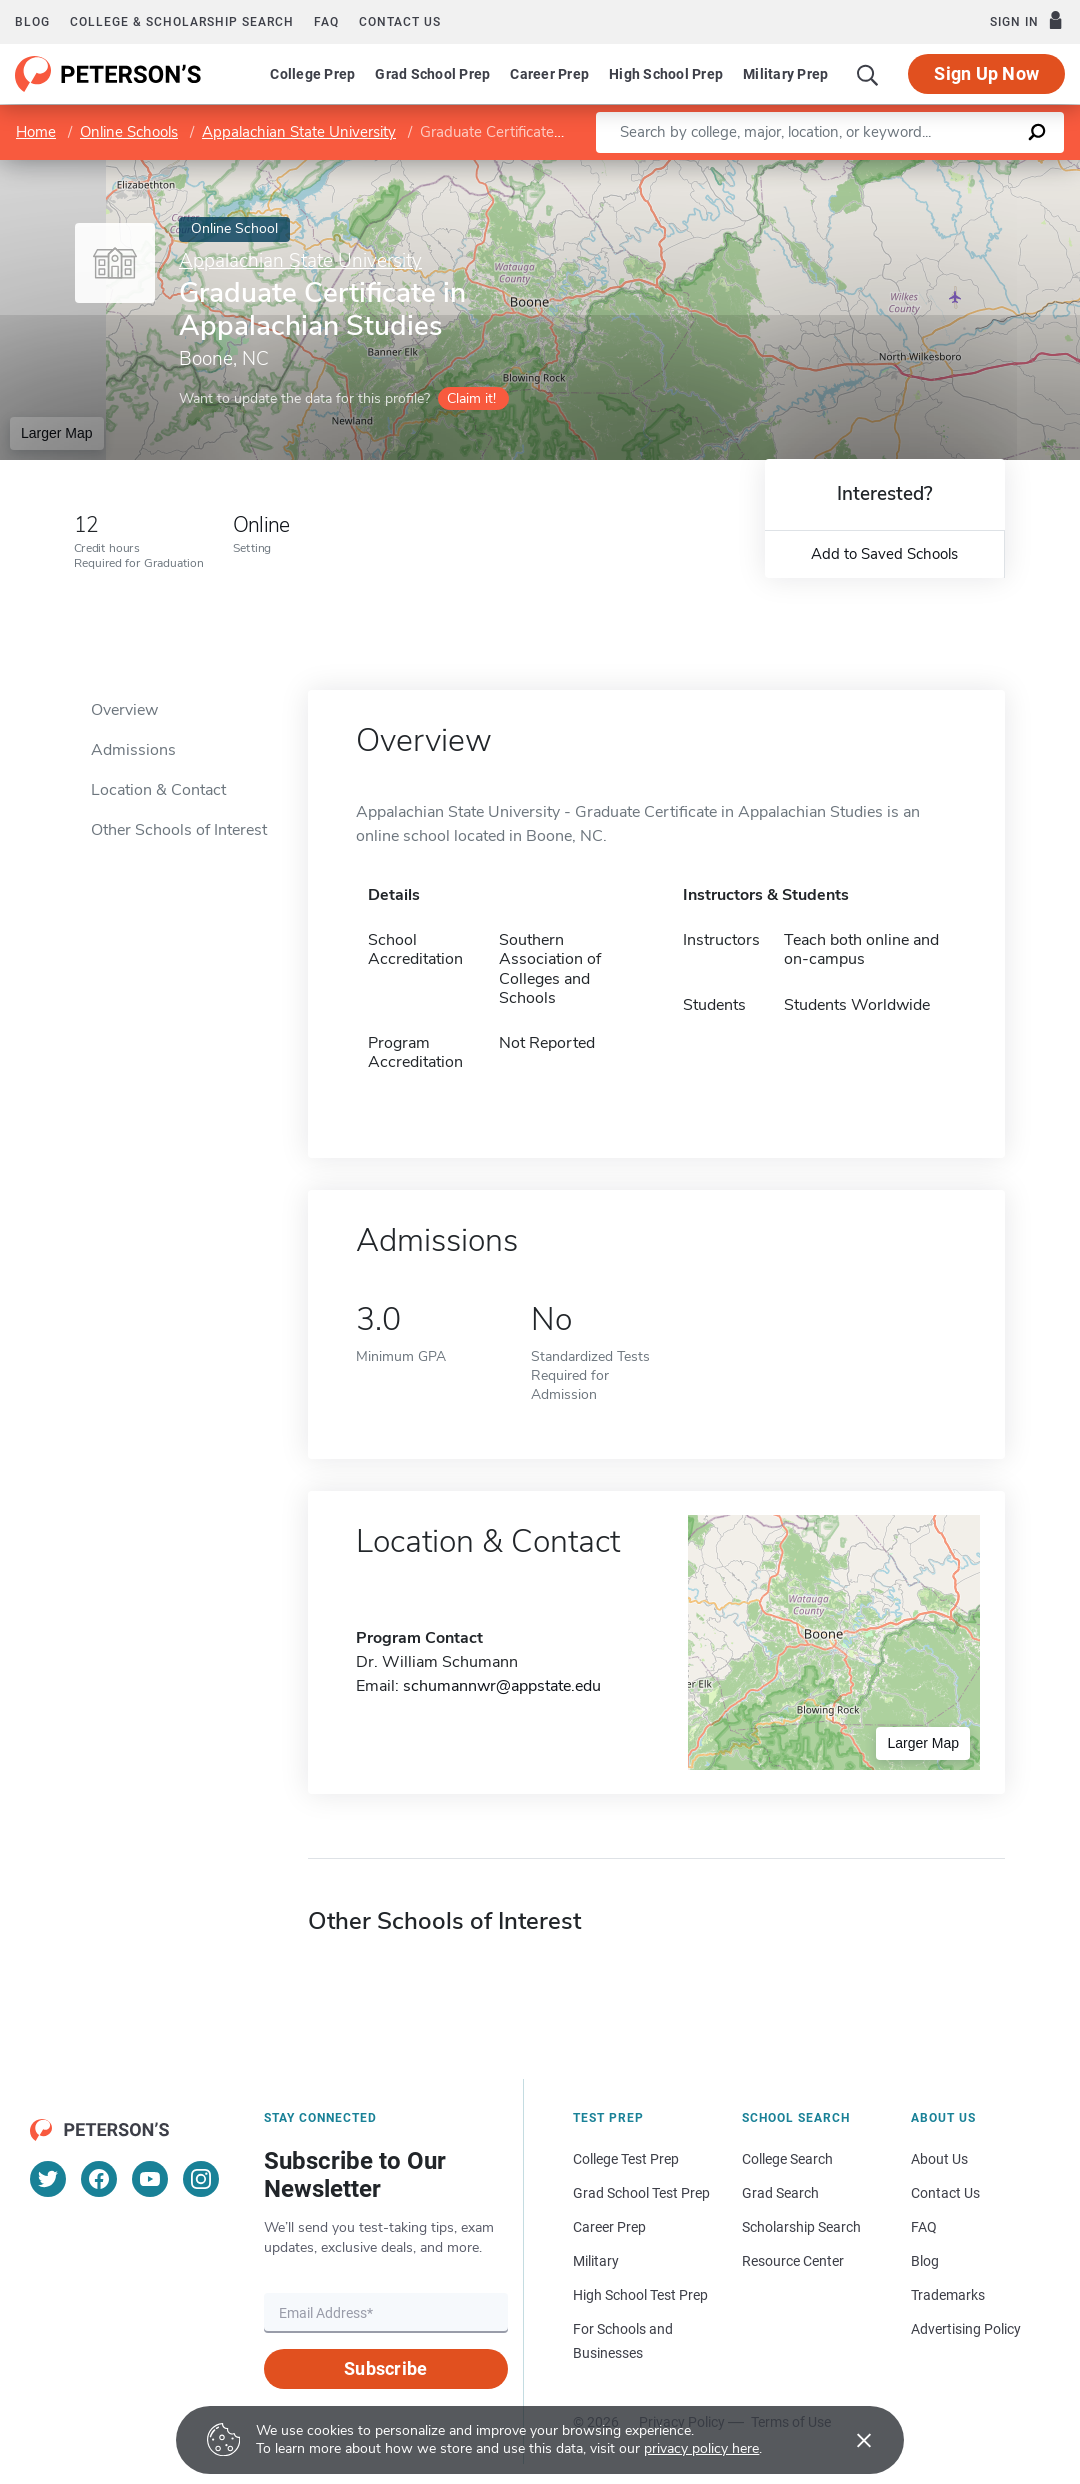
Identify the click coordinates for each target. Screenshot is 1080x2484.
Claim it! (471, 398)
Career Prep (549, 74)
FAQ (326, 22)
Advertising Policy (966, 2329)
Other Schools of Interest (179, 830)
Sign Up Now (986, 73)
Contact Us (945, 2193)
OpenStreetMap (944, 169)
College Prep (312, 74)
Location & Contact (158, 790)
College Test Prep (626, 2159)
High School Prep (666, 74)
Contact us (400, 22)
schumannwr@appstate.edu (502, 1686)
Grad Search (780, 2193)
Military (596, 2261)
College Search (787, 2159)
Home (36, 132)
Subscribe (385, 2368)
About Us (939, 2159)
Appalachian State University (299, 132)
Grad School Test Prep (641, 2193)
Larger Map (57, 433)
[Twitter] (48, 2179)
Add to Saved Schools (884, 554)
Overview (124, 710)
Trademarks (948, 2295)
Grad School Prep (432, 74)
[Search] (868, 74)
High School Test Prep (640, 2295)
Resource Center (793, 2261)
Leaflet (838, 169)
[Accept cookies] (850, 2440)
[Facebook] (99, 2179)
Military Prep (785, 74)
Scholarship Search (801, 2227)
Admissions (133, 750)
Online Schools (129, 132)
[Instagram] (201, 2179)
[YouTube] (150, 2179)
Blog (32, 22)
